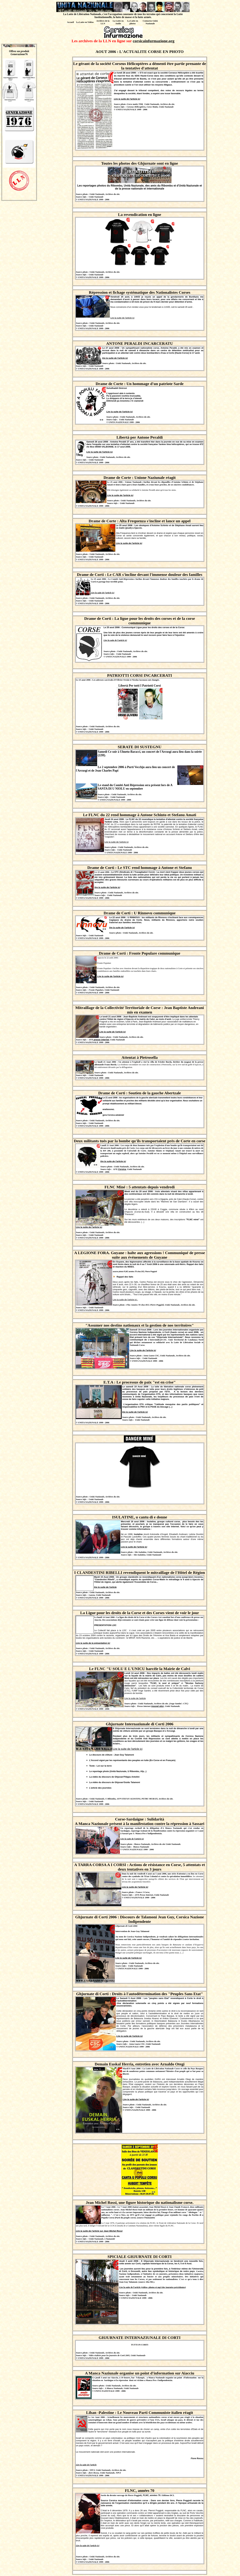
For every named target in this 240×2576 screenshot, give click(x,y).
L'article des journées (100, 1788)
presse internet (101, 1039)
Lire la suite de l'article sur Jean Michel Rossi (99, 2231)
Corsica (122, 1169)
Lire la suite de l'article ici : (125, 1299)
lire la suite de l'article (105, 1587)
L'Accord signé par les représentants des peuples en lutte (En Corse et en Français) (132, 1760)
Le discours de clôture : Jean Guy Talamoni (111, 1755)
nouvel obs (157, 1706)
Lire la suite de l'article (135, 1698)
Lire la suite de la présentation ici (93, 1643)
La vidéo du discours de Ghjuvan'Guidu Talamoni (114, 1782)
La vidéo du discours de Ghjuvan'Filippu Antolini (114, 1777)
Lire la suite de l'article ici (122, 318)
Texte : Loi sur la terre (100, 1766)
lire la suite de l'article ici (115, 358)
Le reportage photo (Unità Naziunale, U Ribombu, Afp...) (117, 1771)
